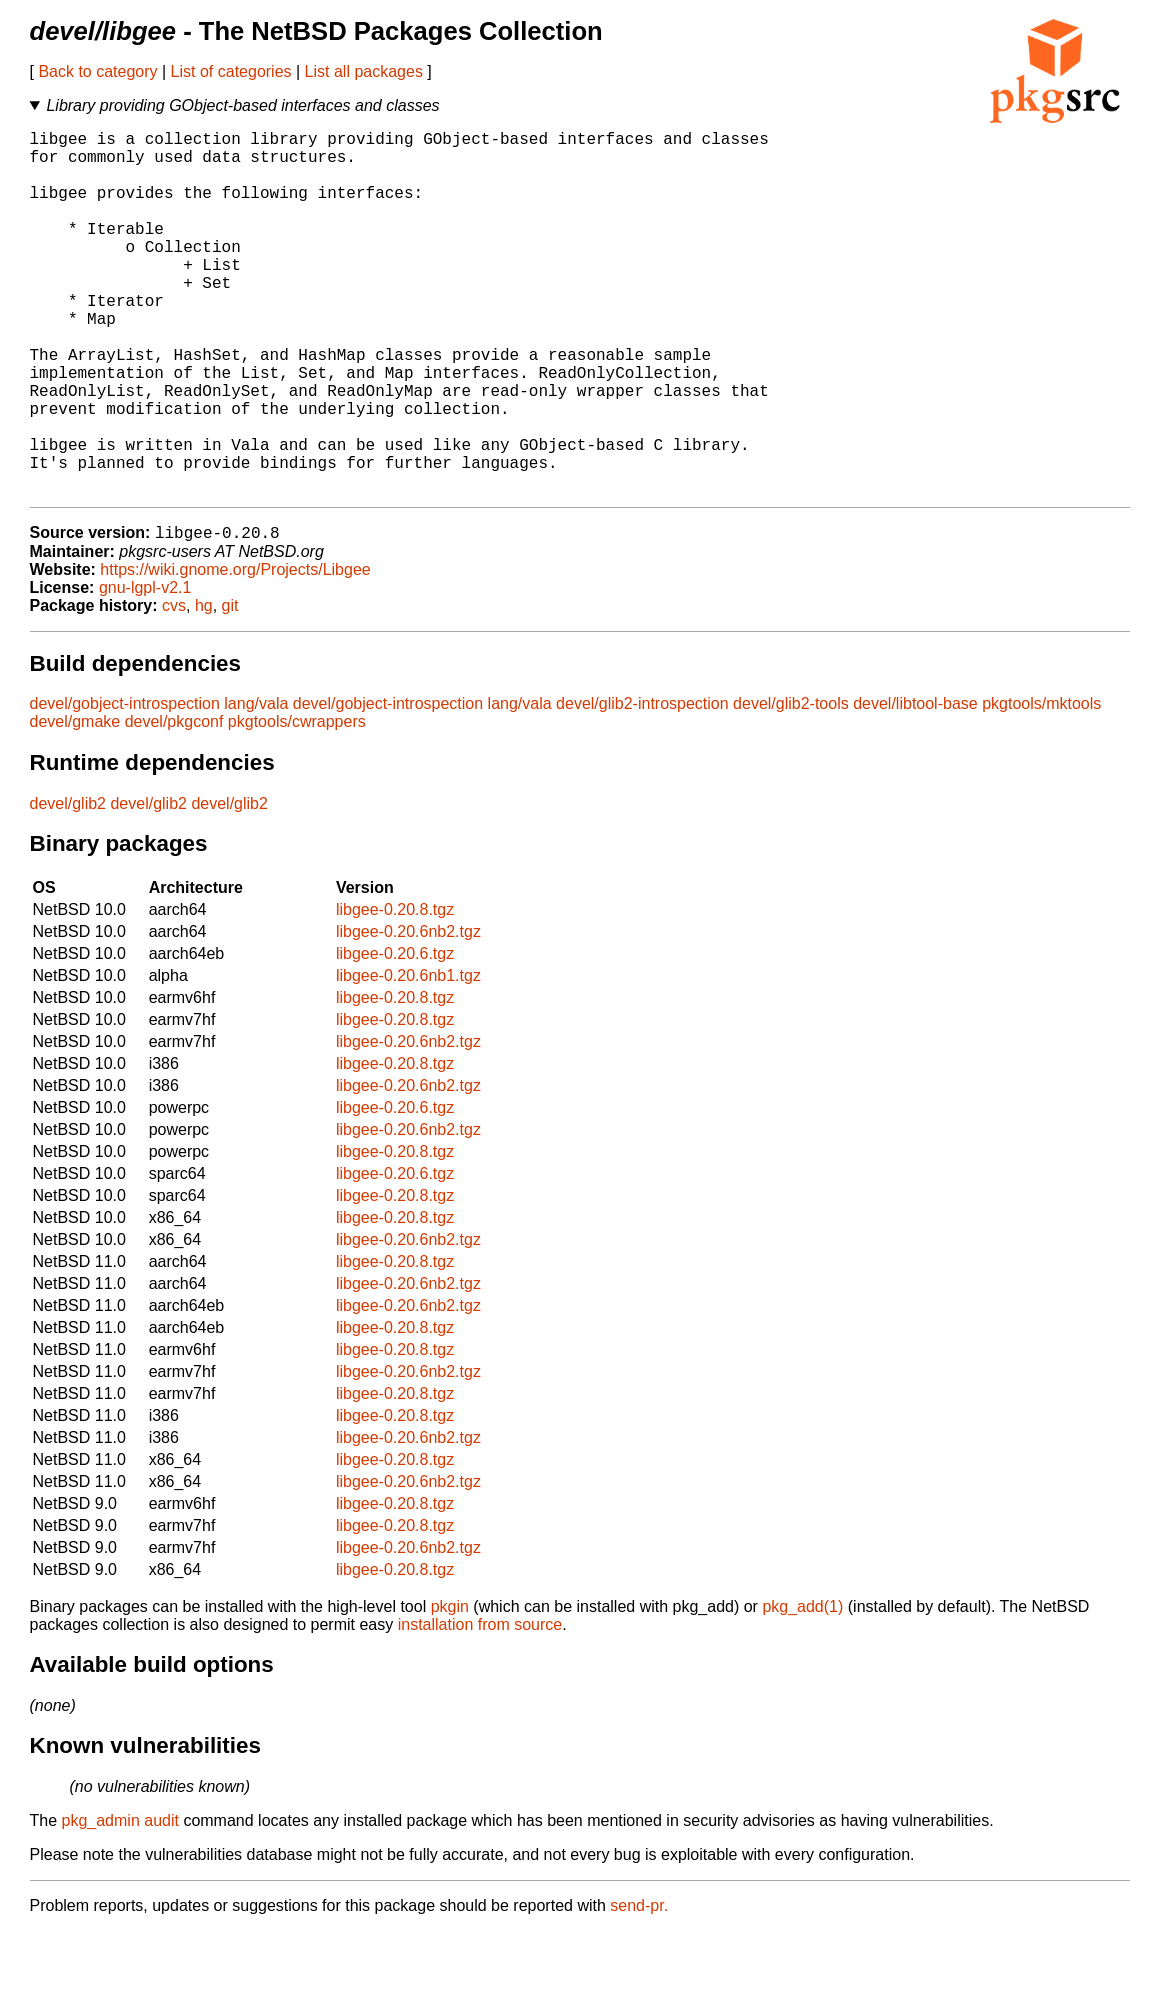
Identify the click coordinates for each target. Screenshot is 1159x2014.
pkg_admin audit (120, 1903)
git (230, 688)
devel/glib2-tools (791, 786)
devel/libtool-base (915, 786)
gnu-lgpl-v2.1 (145, 670)
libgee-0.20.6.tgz (395, 1036)
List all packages (364, 71)
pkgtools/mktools (1041, 786)
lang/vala (256, 786)
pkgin (450, 1689)
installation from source (480, 1707)
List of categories (231, 71)
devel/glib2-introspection (642, 786)
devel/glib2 (68, 886)
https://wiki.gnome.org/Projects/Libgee (235, 652)
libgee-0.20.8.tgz (395, 992)
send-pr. (639, 1988)
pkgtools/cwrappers (297, 804)
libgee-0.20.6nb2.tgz (408, 1014)
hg (204, 688)
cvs (174, 688)
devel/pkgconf (174, 804)
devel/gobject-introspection (125, 786)
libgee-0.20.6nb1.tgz (408, 1058)
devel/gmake (75, 804)
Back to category (97, 71)
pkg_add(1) (802, 1689)
